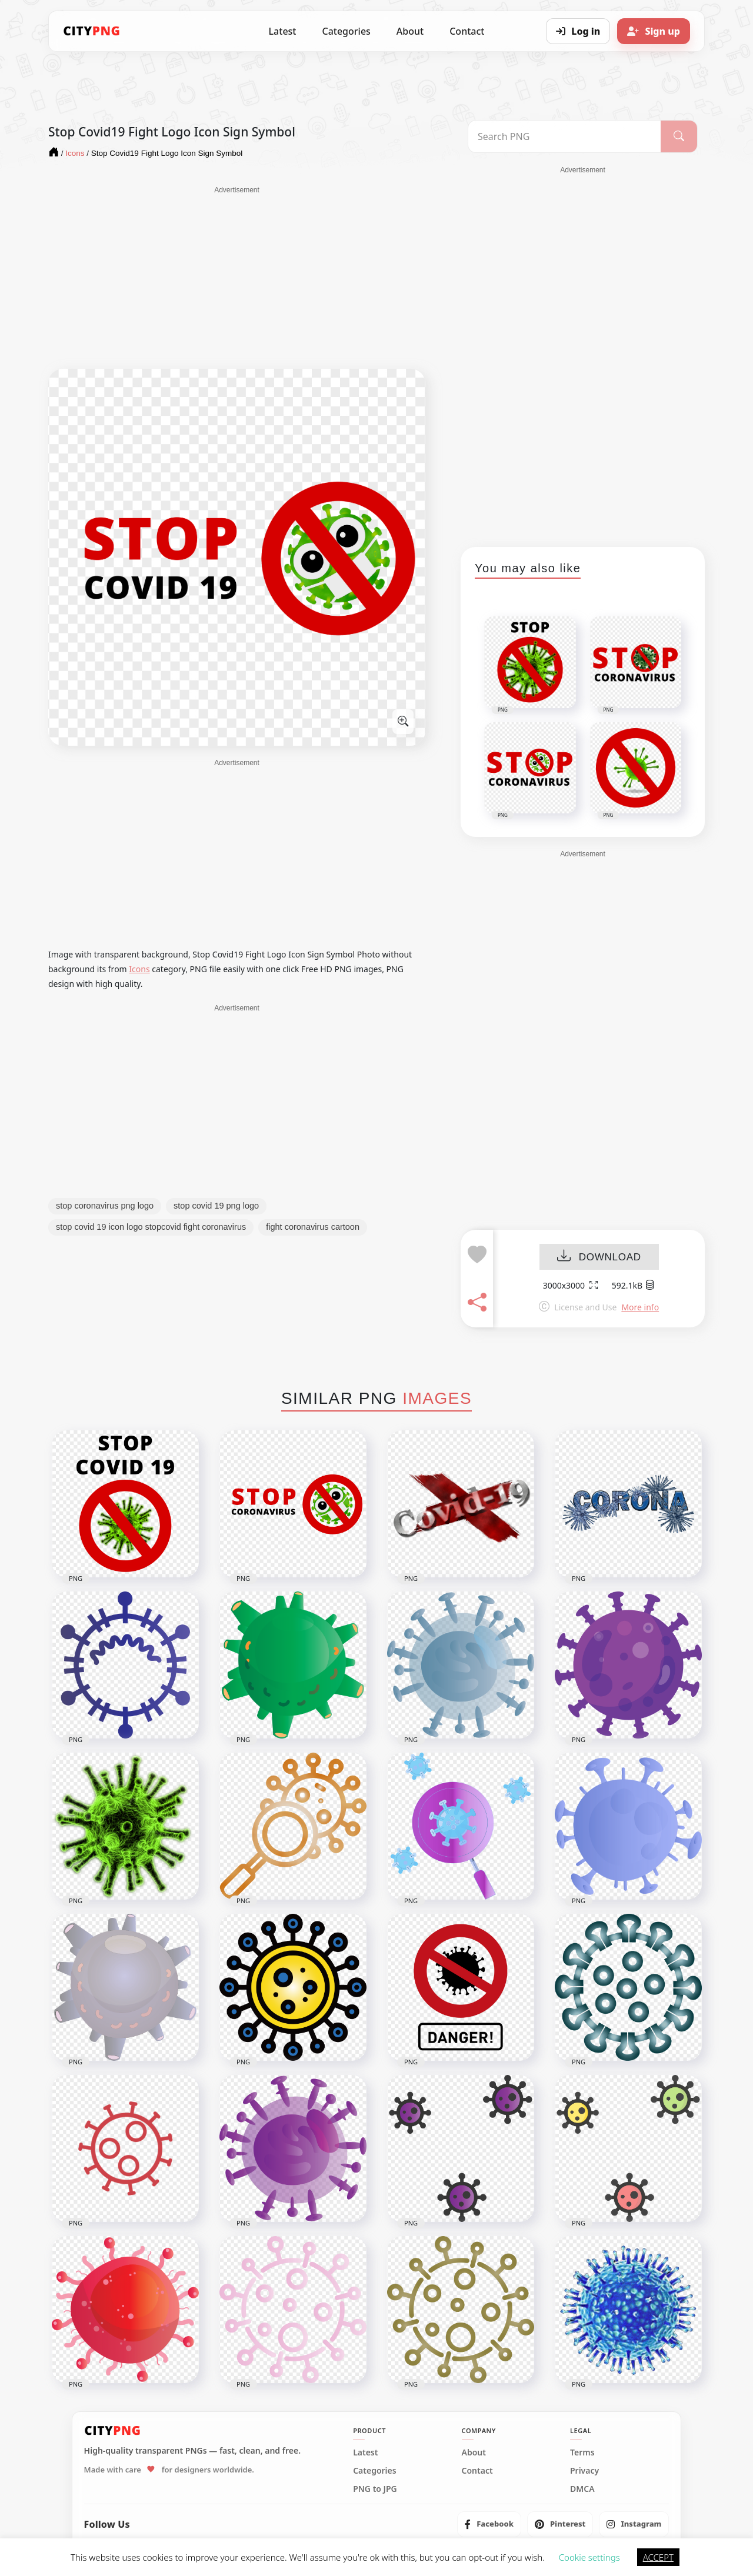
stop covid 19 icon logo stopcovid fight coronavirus (151, 1227)
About (410, 31)
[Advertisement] (236, 277)
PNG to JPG (375, 2489)
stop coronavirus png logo (105, 1205)
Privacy (584, 2470)
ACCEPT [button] (658, 2557)
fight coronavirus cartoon (312, 1227)
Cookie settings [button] (589, 2557)
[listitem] (489, 2524)
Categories (346, 31)
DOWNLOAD (599, 1257)
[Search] (679, 136)
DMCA (582, 2489)
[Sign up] (653, 31)
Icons (139, 969)
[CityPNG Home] (92, 31)
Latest (282, 31)
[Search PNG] (564, 136)
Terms (582, 2452)
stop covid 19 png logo (216, 1205)
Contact (466, 31)
